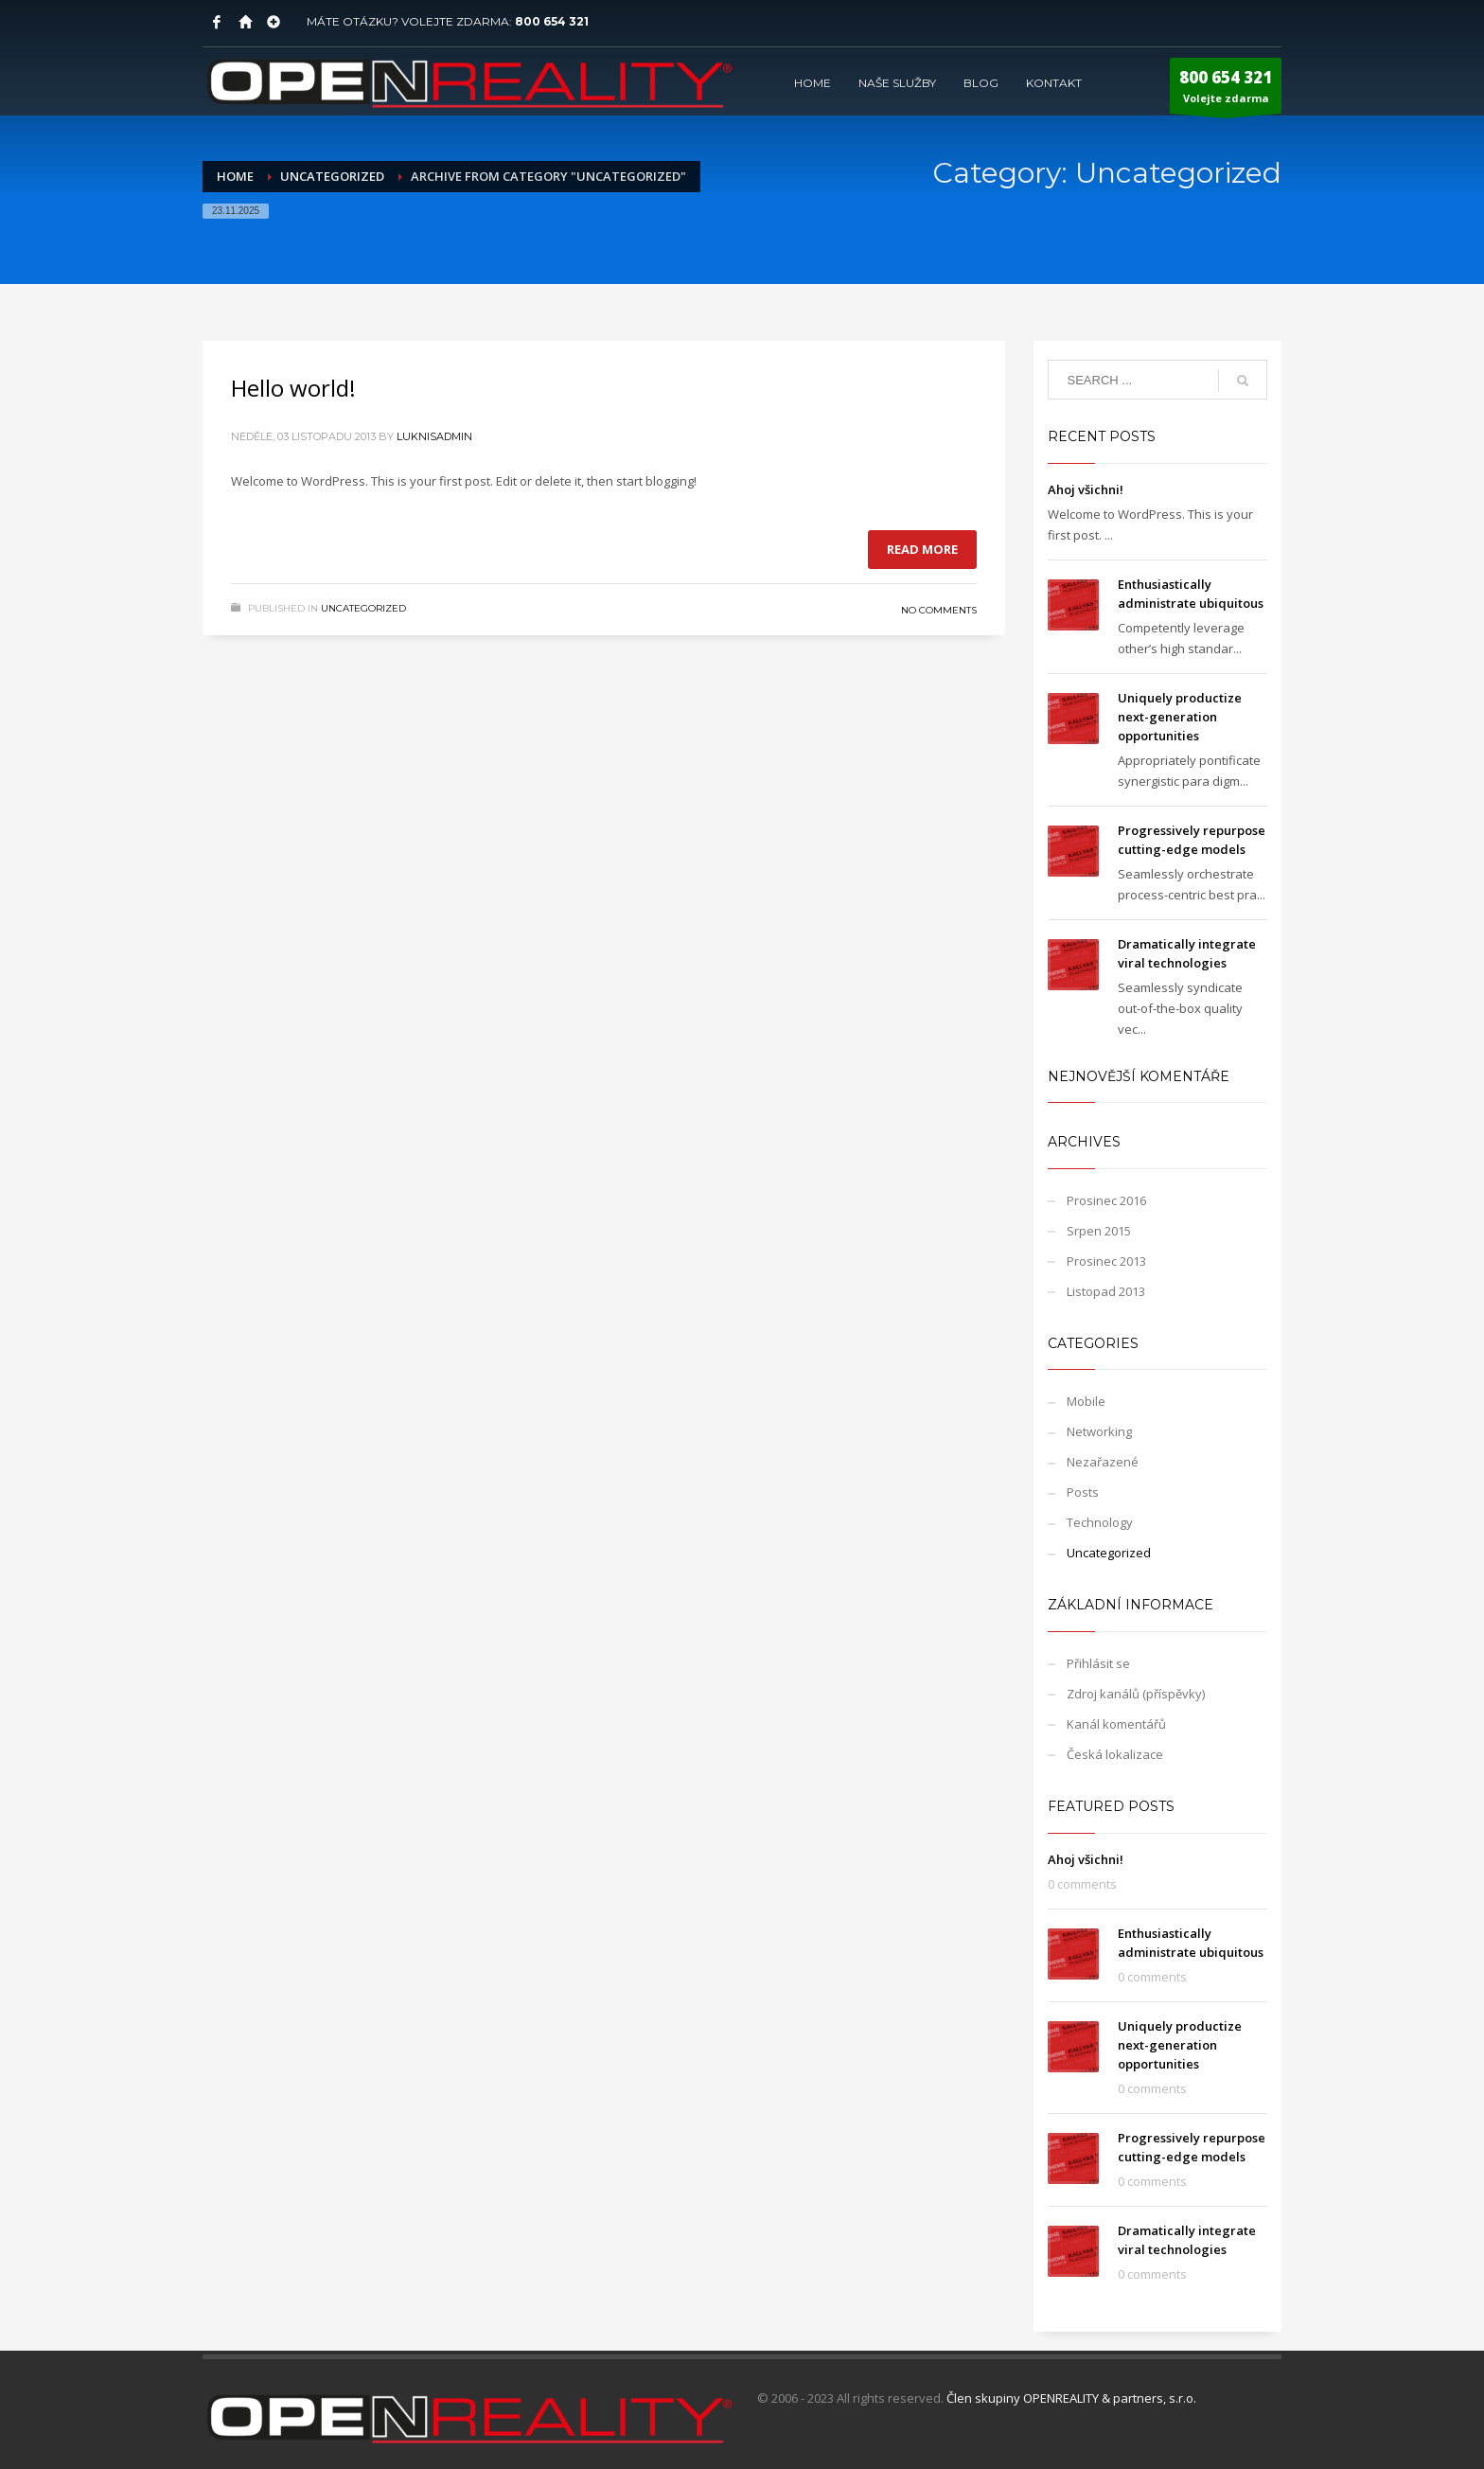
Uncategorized (363, 608)
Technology (1100, 1522)
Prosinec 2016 (1106, 1200)
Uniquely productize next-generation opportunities (1180, 716)
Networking (1099, 1431)
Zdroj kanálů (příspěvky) (1136, 1693)
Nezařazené (1103, 1461)
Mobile (1086, 1401)
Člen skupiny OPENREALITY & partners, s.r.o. (1071, 2398)
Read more (922, 549)
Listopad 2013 (1106, 1291)
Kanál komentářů (1116, 1723)
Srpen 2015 (1099, 1230)
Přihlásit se (1098, 1663)
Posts (1083, 1492)
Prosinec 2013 (1106, 1261)
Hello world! (293, 387)
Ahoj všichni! (1085, 489)
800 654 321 (552, 21)
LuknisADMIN (434, 436)
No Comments (939, 610)
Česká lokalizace (1115, 1754)
